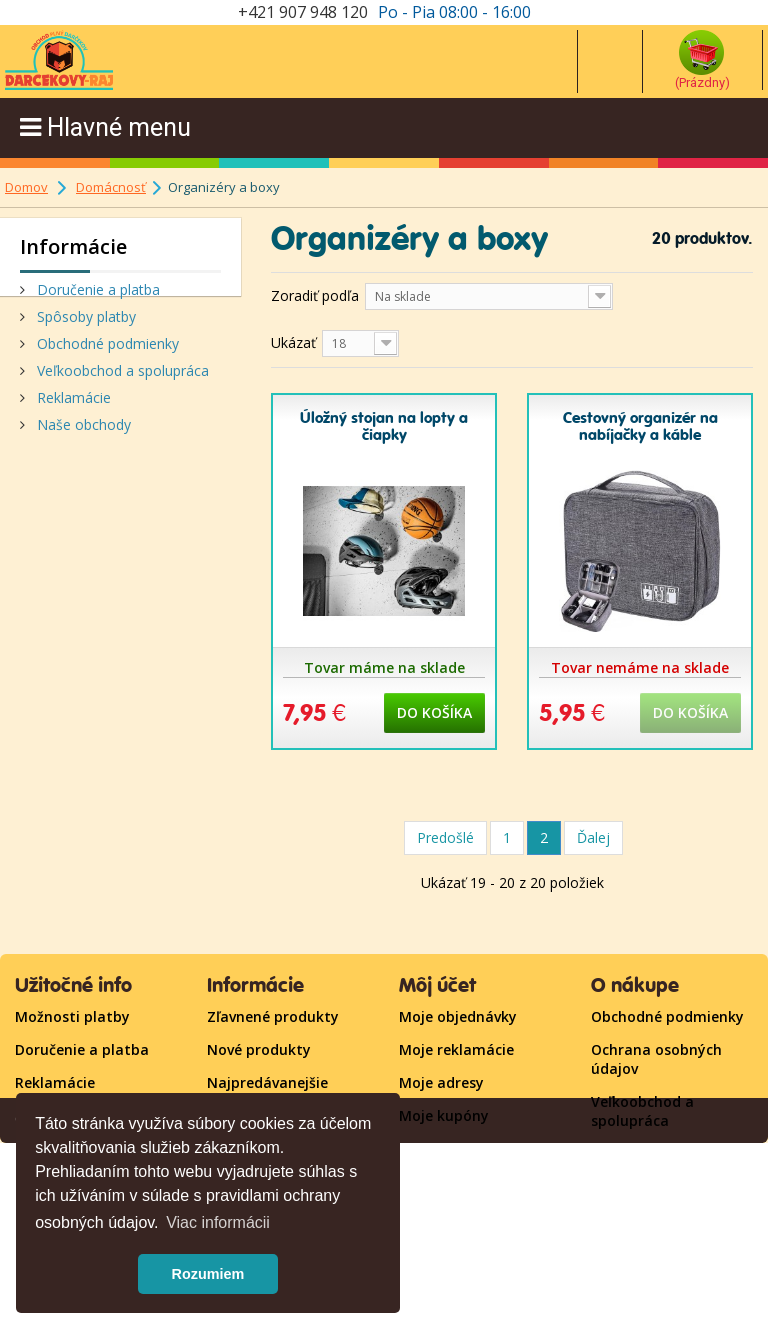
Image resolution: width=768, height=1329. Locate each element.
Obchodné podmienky (106, 350)
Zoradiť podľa (315, 295)
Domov (26, 187)
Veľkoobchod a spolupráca (121, 377)
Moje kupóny (444, 1115)
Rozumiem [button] (208, 1274)
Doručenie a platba (96, 296)
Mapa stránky (640, 1153)
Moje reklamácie (456, 1049)
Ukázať (293, 342)
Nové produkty (259, 1049)
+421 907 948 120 (303, 12)
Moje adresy (441, 1082)
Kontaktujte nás (648, 1186)
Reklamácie (72, 404)
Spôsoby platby (84, 323)
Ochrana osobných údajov (656, 1059)
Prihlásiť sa (437, 1148)
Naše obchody (82, 431)
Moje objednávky (458, 1016)
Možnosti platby (72, 1016)
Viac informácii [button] (218, 1222)
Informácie (73, 246)
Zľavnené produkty (273, 1016)
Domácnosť (111, 187)
